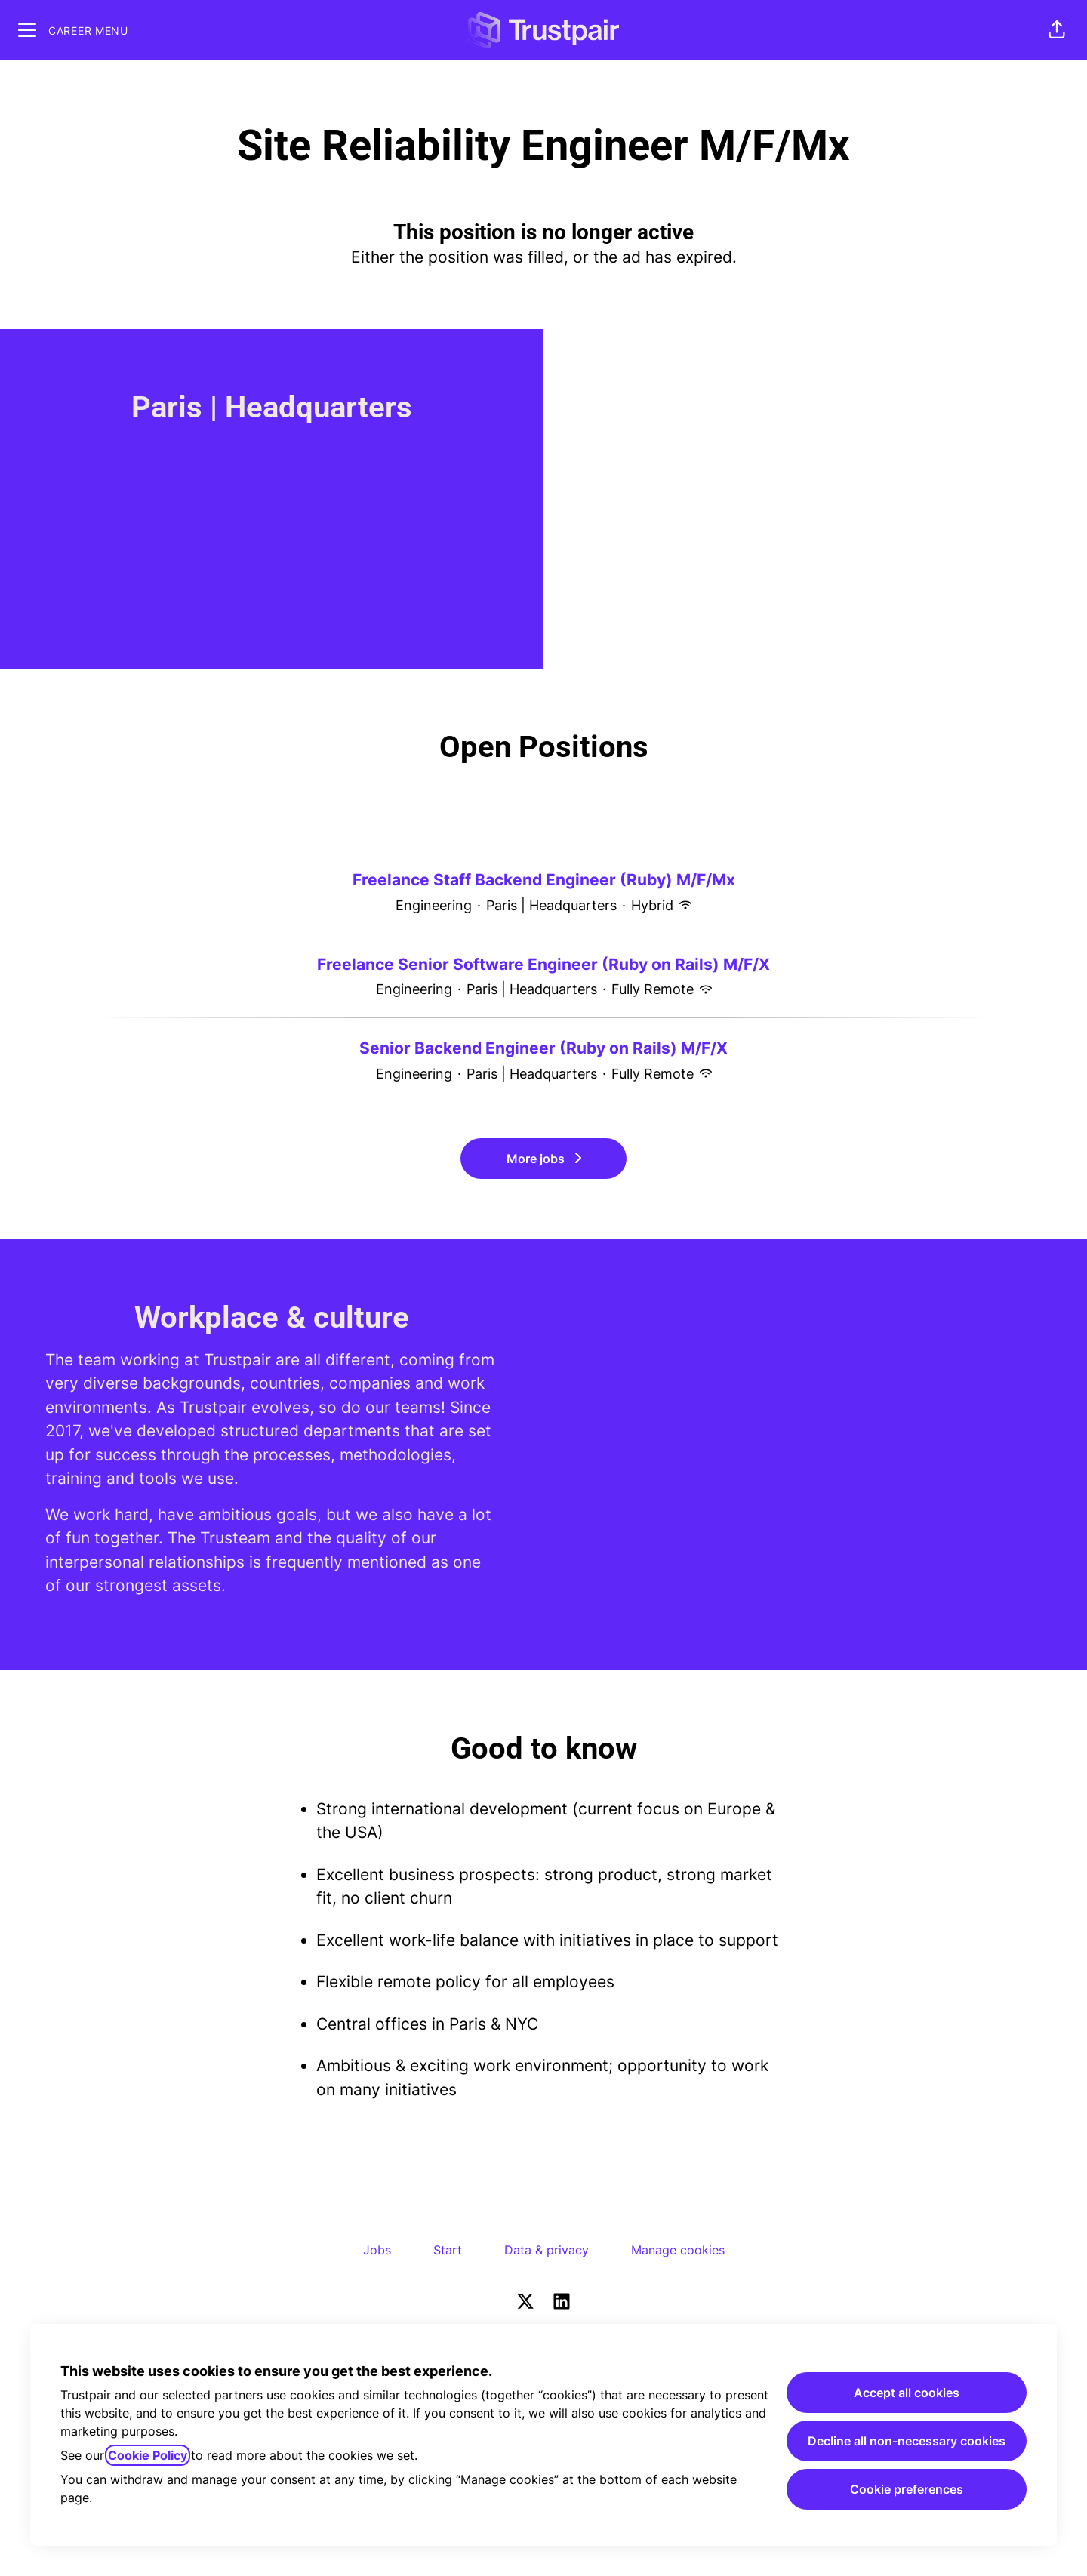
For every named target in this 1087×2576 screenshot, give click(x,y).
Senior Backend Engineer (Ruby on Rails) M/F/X (543, 1048)
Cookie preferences (906, 2489)
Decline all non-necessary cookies (906, 2440)
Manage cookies (678, 2249)
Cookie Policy (147, 2455)
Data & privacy (546, 2249)
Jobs (377, 2249)
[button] (1057, 30)
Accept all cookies (906, 2392)
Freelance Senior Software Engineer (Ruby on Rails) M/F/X (543, 965)
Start (447, 2249)
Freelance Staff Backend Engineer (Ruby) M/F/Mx (544, 880)
